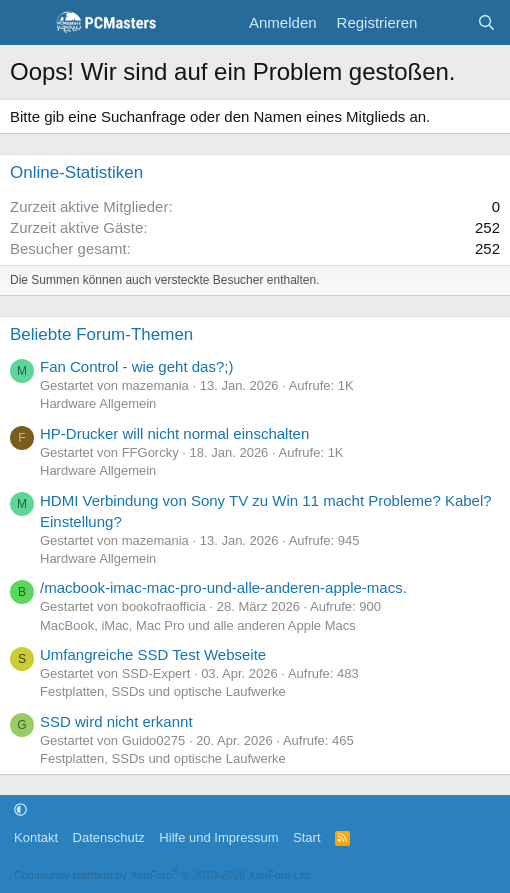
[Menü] (27, 23)
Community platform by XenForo (163, 875)
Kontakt (36, 837)
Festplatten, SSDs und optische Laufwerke (163, 691)
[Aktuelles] (446, 22)
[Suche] (486, 22)
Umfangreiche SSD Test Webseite (153, 654)
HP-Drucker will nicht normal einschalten (174, 433)
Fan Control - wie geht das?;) (136, 366)
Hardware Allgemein (98, 403)
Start (306, 837)
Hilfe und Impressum (218, 837)
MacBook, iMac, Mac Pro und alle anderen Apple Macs (198, 625)
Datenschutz (109, 837)
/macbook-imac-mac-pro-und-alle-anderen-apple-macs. (223, 587)
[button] (20, 809)
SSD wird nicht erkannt (116, 721)
